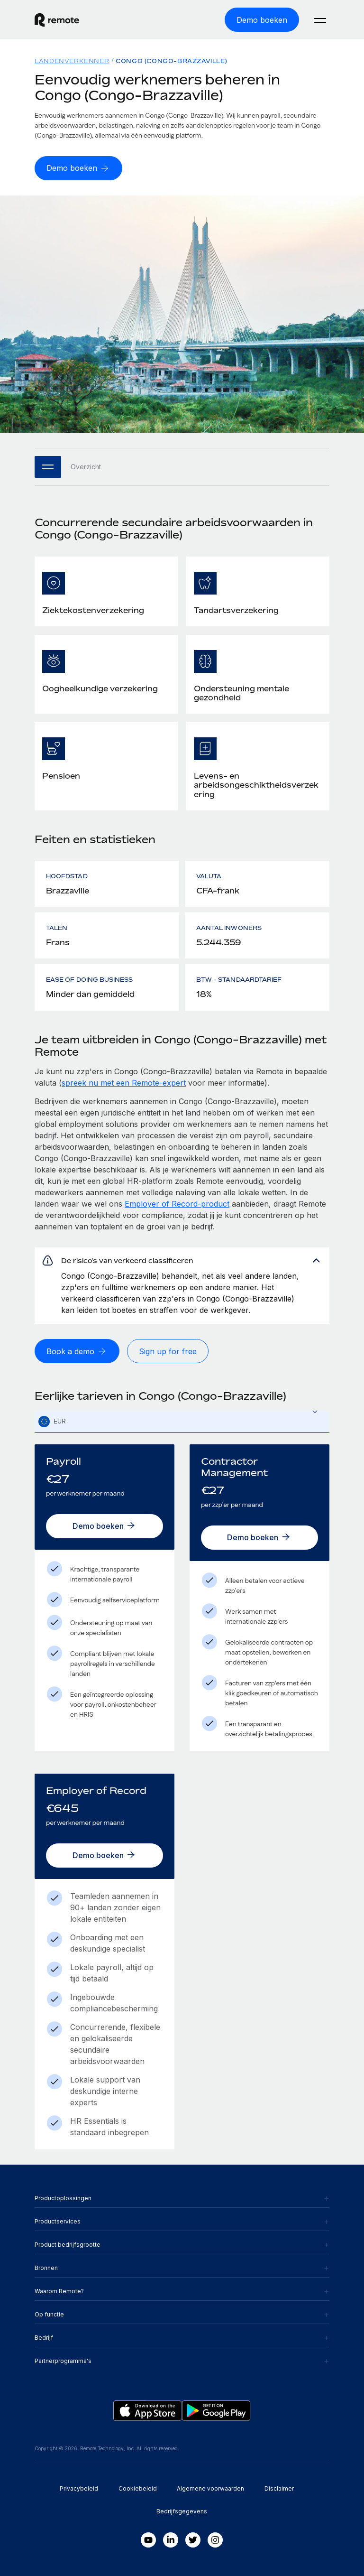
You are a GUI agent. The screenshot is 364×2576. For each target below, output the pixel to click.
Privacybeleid (79, 2488)
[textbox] (182, 1422)
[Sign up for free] (168, 1351)
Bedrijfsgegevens (181, 2511)
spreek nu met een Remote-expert (124, 1083)
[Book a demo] (77, 1351)
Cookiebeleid (137, 2488)
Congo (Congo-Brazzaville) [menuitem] (171, 61)
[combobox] (182, 1421)
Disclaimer (279, 2488)
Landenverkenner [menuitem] (72, 61)
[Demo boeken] (262, 20)
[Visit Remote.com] (57, 20)
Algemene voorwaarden (210, 2488)
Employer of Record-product (177, 1204)
